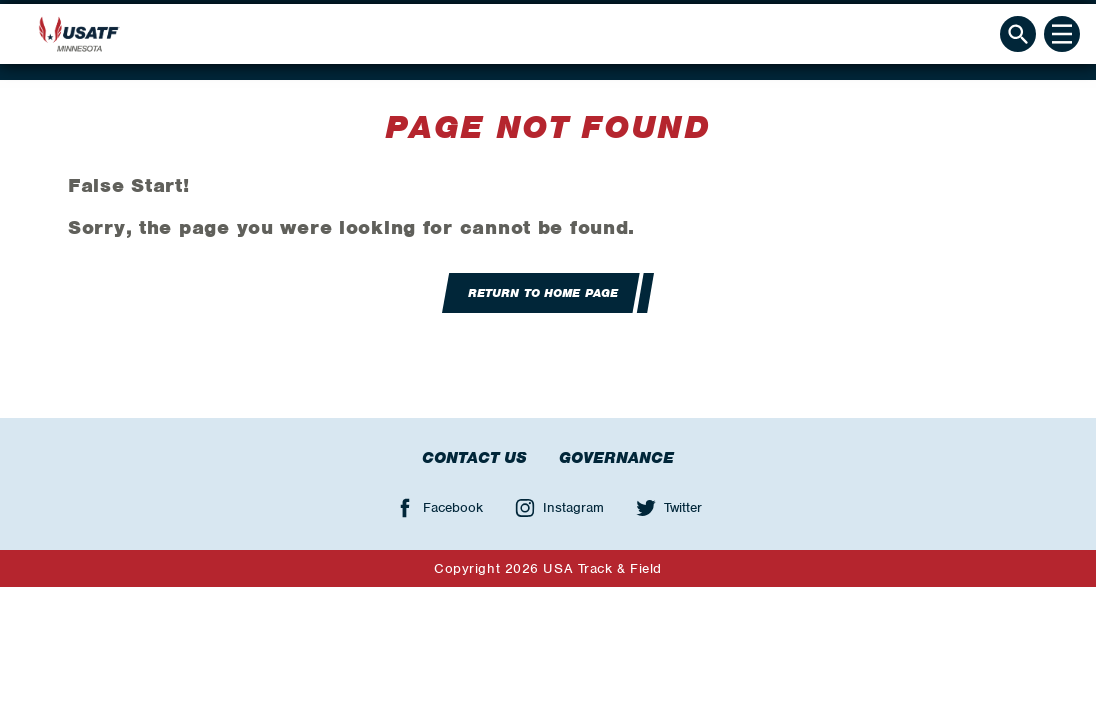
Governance (616, 458)
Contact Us (474, 458)
